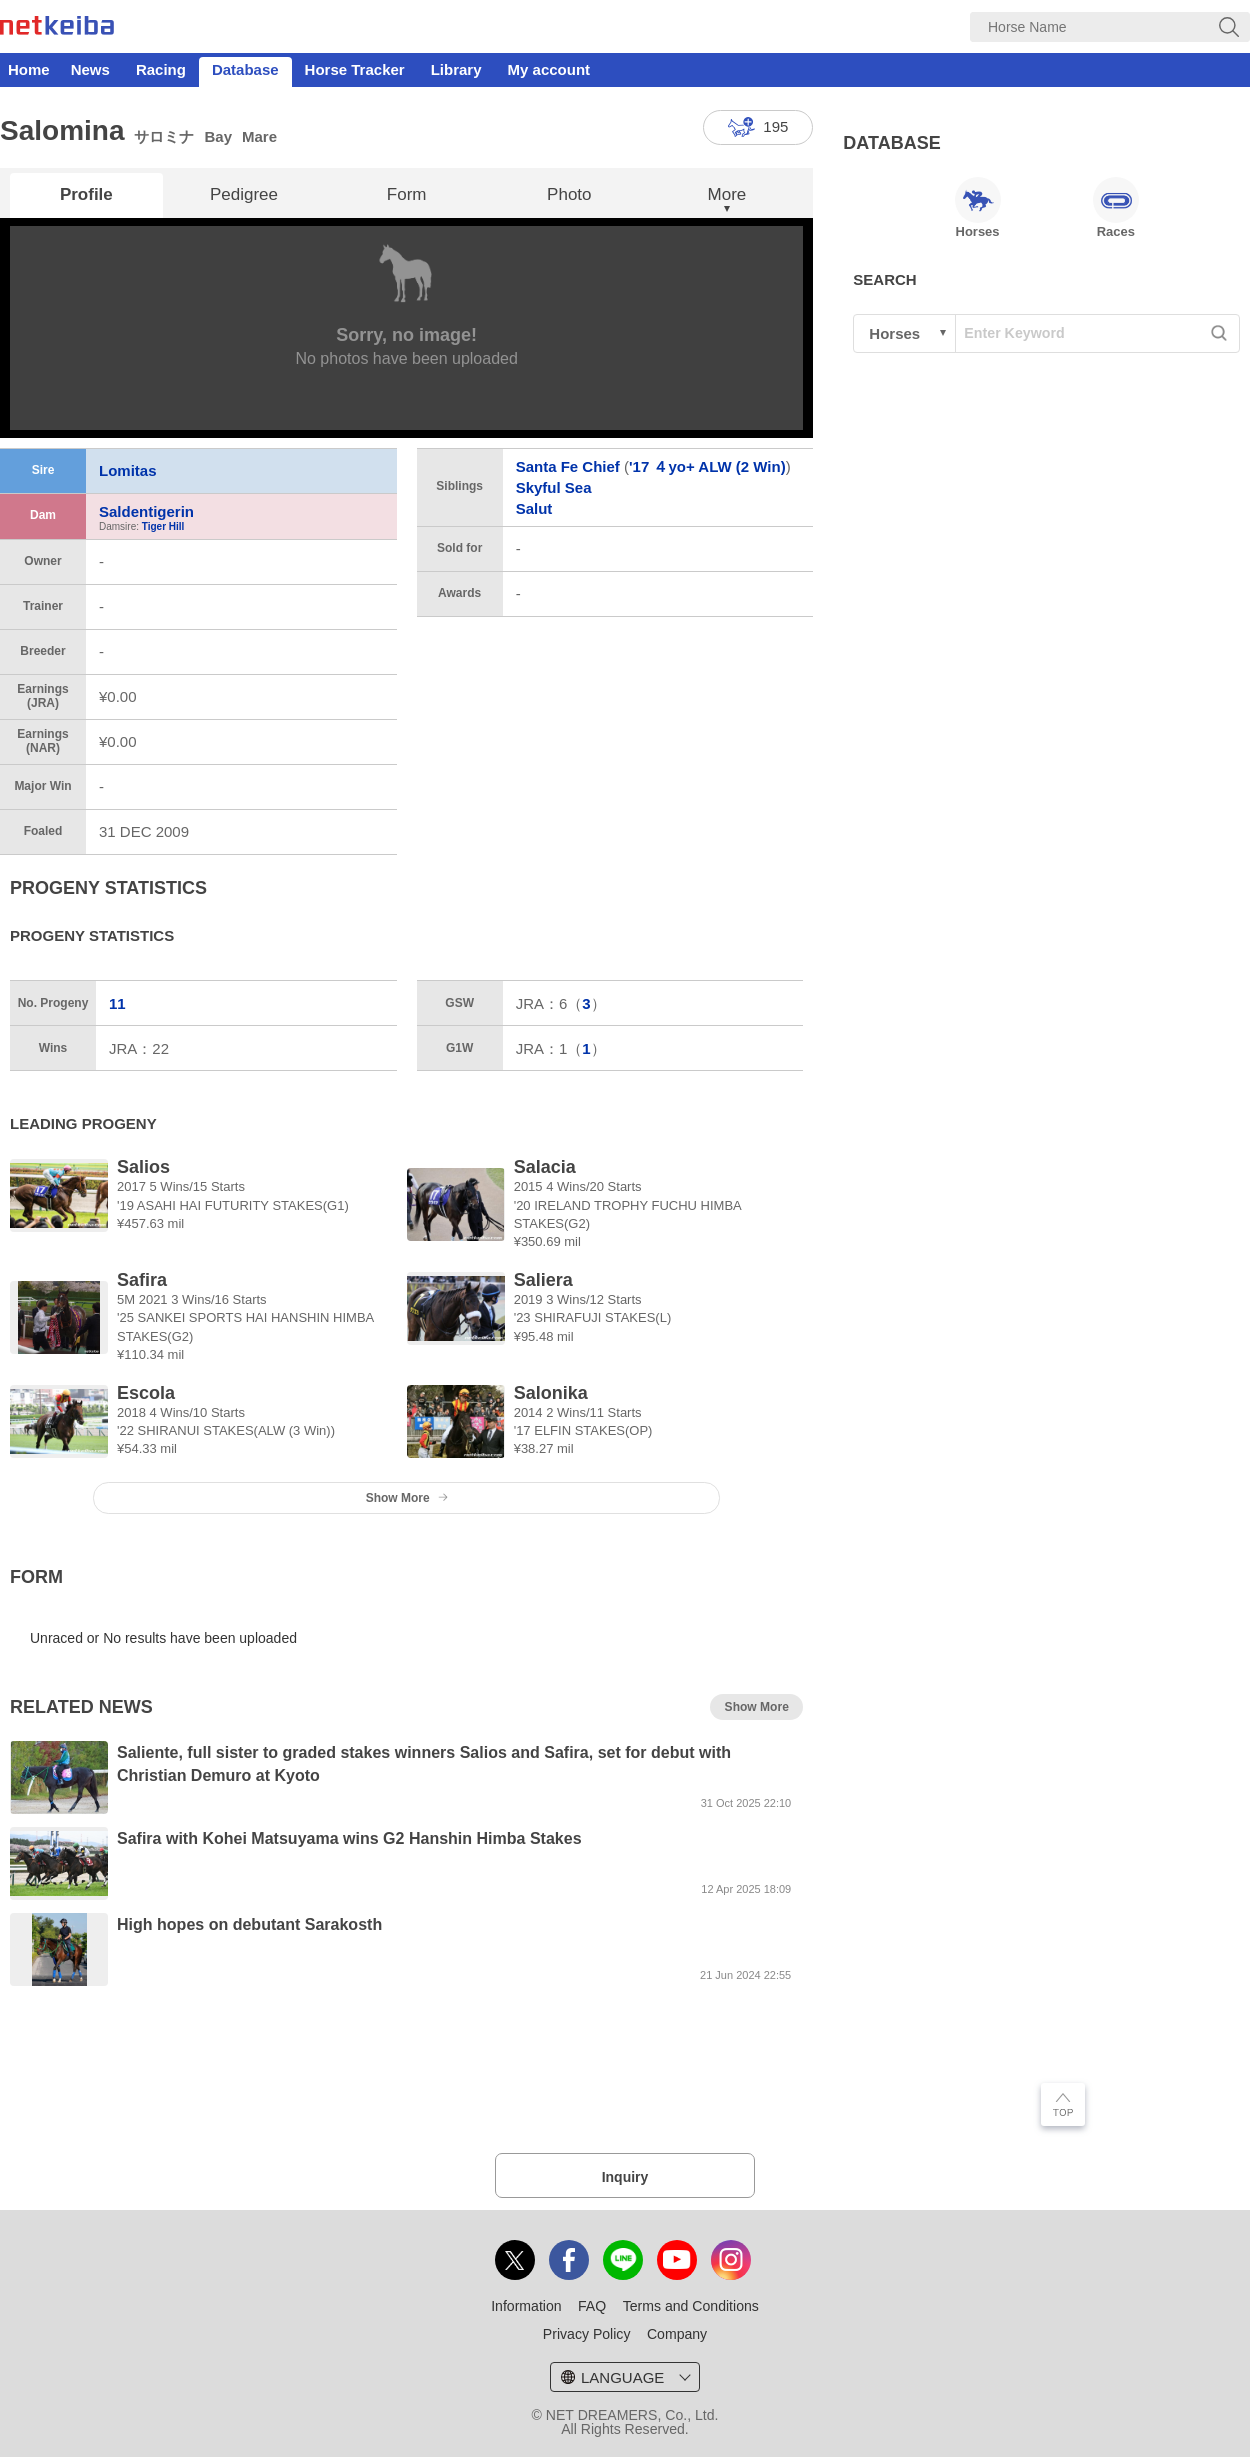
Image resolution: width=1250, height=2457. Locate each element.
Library (456, 69)
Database (245, 69)
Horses (978, 208)
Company (677, 2334)
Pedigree (244, 194)
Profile (86, 194)
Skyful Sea (554, 487)
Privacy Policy (587, 2334)
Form (407, 194)
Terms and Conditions (691, 2306)
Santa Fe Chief (568, 466)
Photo (569, 194)
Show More (407, 1498)
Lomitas (128, 470)
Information (526, 2306)
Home (29, 69)
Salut (534, 508)
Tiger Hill (163, 526)
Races (1116, 208)
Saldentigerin (146, 511)
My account (549, 69)
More (727, 194)
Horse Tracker (355, 69)
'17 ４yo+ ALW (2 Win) (707, 466)
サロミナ (164, 136)
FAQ (592, 2306)
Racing (161, 69)
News (90, 69)
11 (117, 1003)
